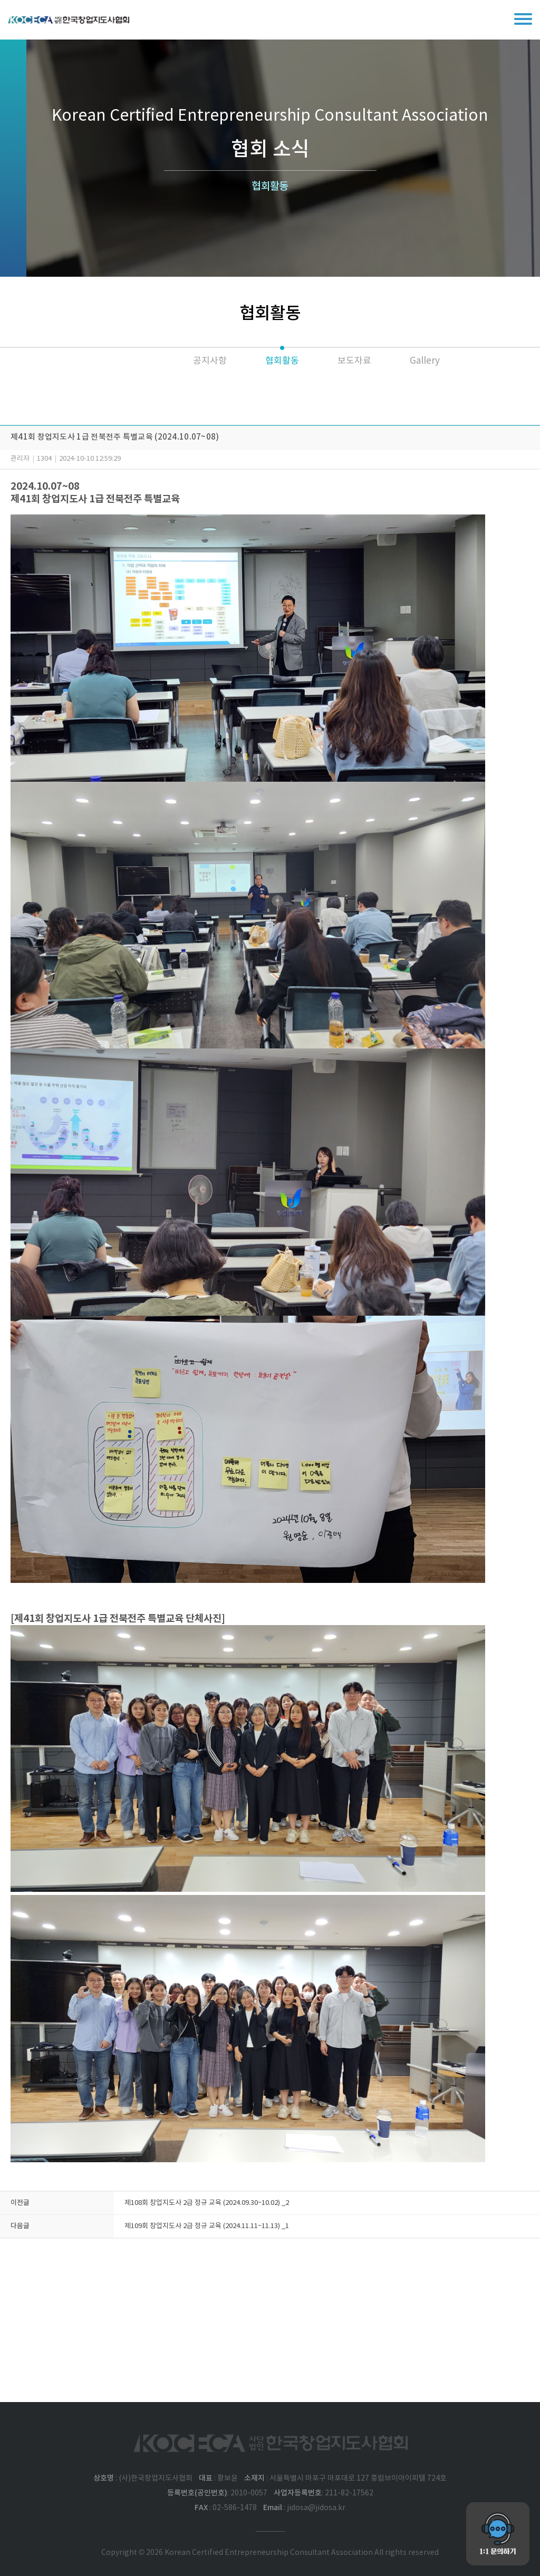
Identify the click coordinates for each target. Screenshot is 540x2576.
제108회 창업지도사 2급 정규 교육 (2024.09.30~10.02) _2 (206, 2203)
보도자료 (354, 361)
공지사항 (210, 361)
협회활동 (282, 361)
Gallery (425, 361)
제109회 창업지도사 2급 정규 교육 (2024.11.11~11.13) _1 (206, 2226)
